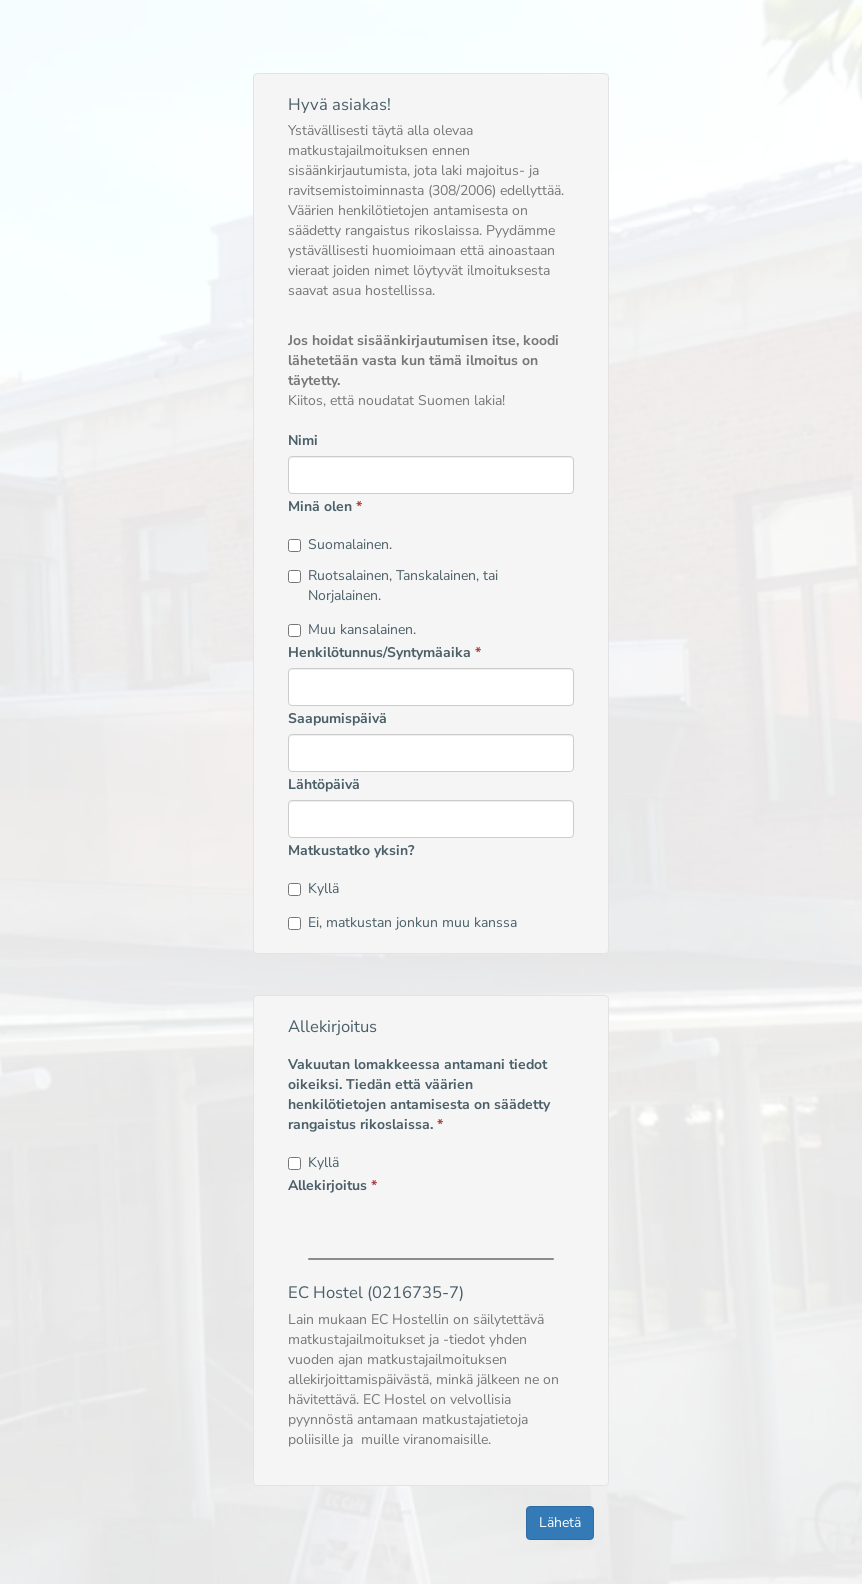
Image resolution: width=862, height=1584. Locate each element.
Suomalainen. (340, 544)
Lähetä (560, 1522)
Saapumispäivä (337, 718)
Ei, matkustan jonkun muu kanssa (402, 922)
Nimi (303, 440)
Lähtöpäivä (324, 784)
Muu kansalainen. (352, 629)
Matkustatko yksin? (351, 850)
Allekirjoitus (332, 1185)
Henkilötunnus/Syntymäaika (384, 652)
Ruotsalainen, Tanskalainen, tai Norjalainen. (393, 585)
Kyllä (313, 888)
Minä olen (325, 506)
